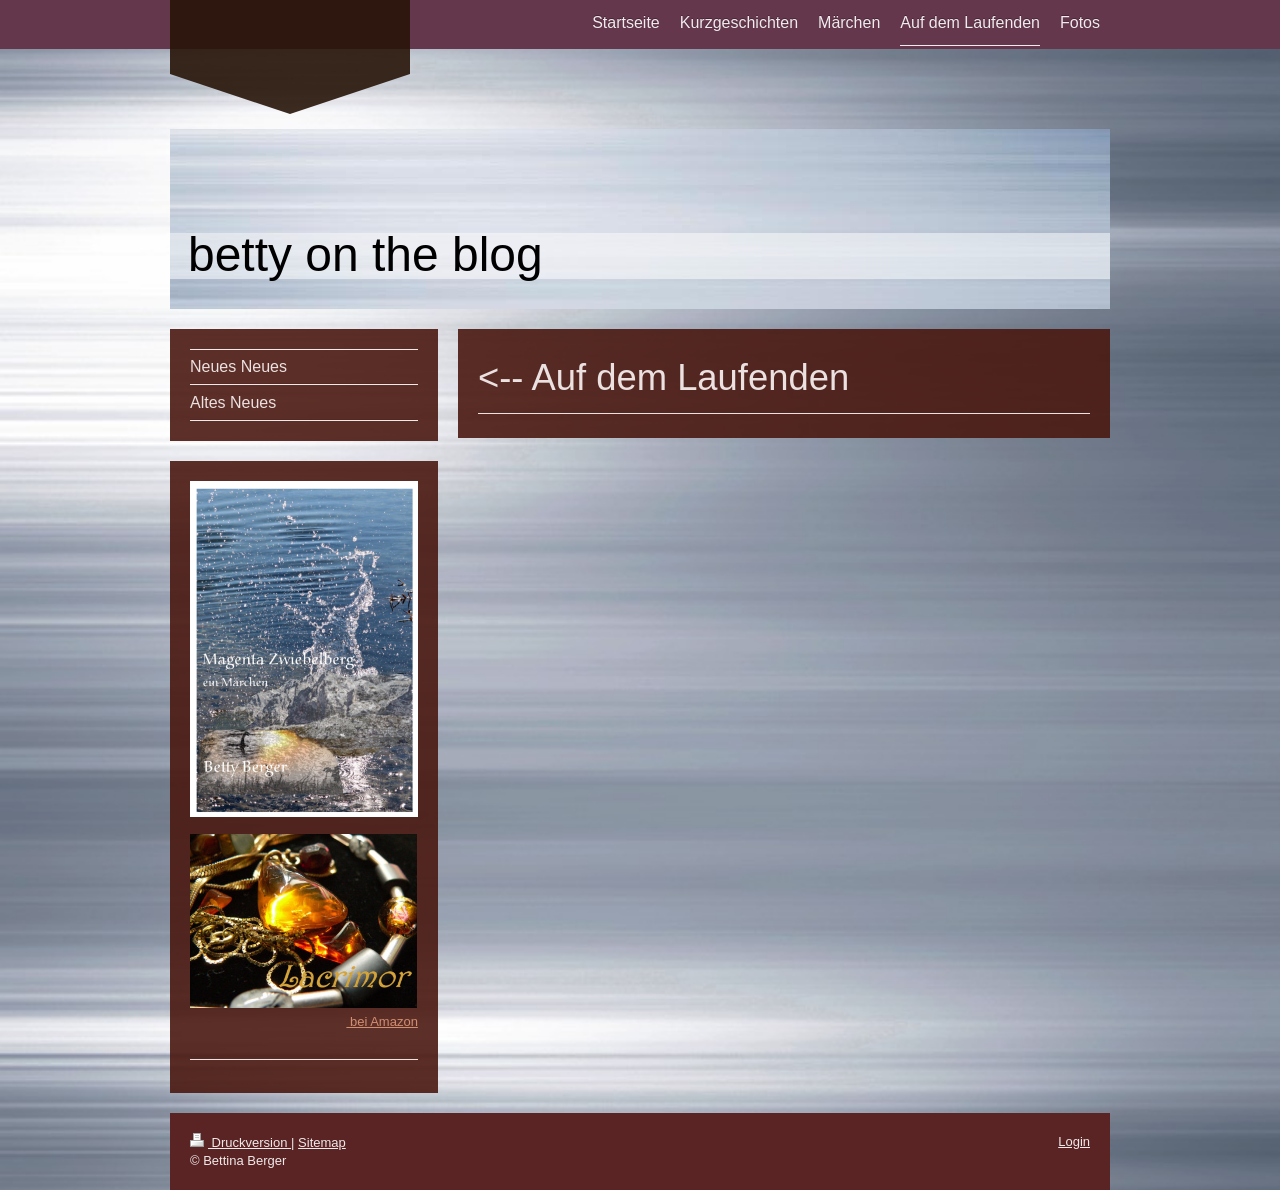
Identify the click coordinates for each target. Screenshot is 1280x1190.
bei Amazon (382, 1021)
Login (1074, 1141)
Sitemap (322, 1142)
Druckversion (240, 1142)
